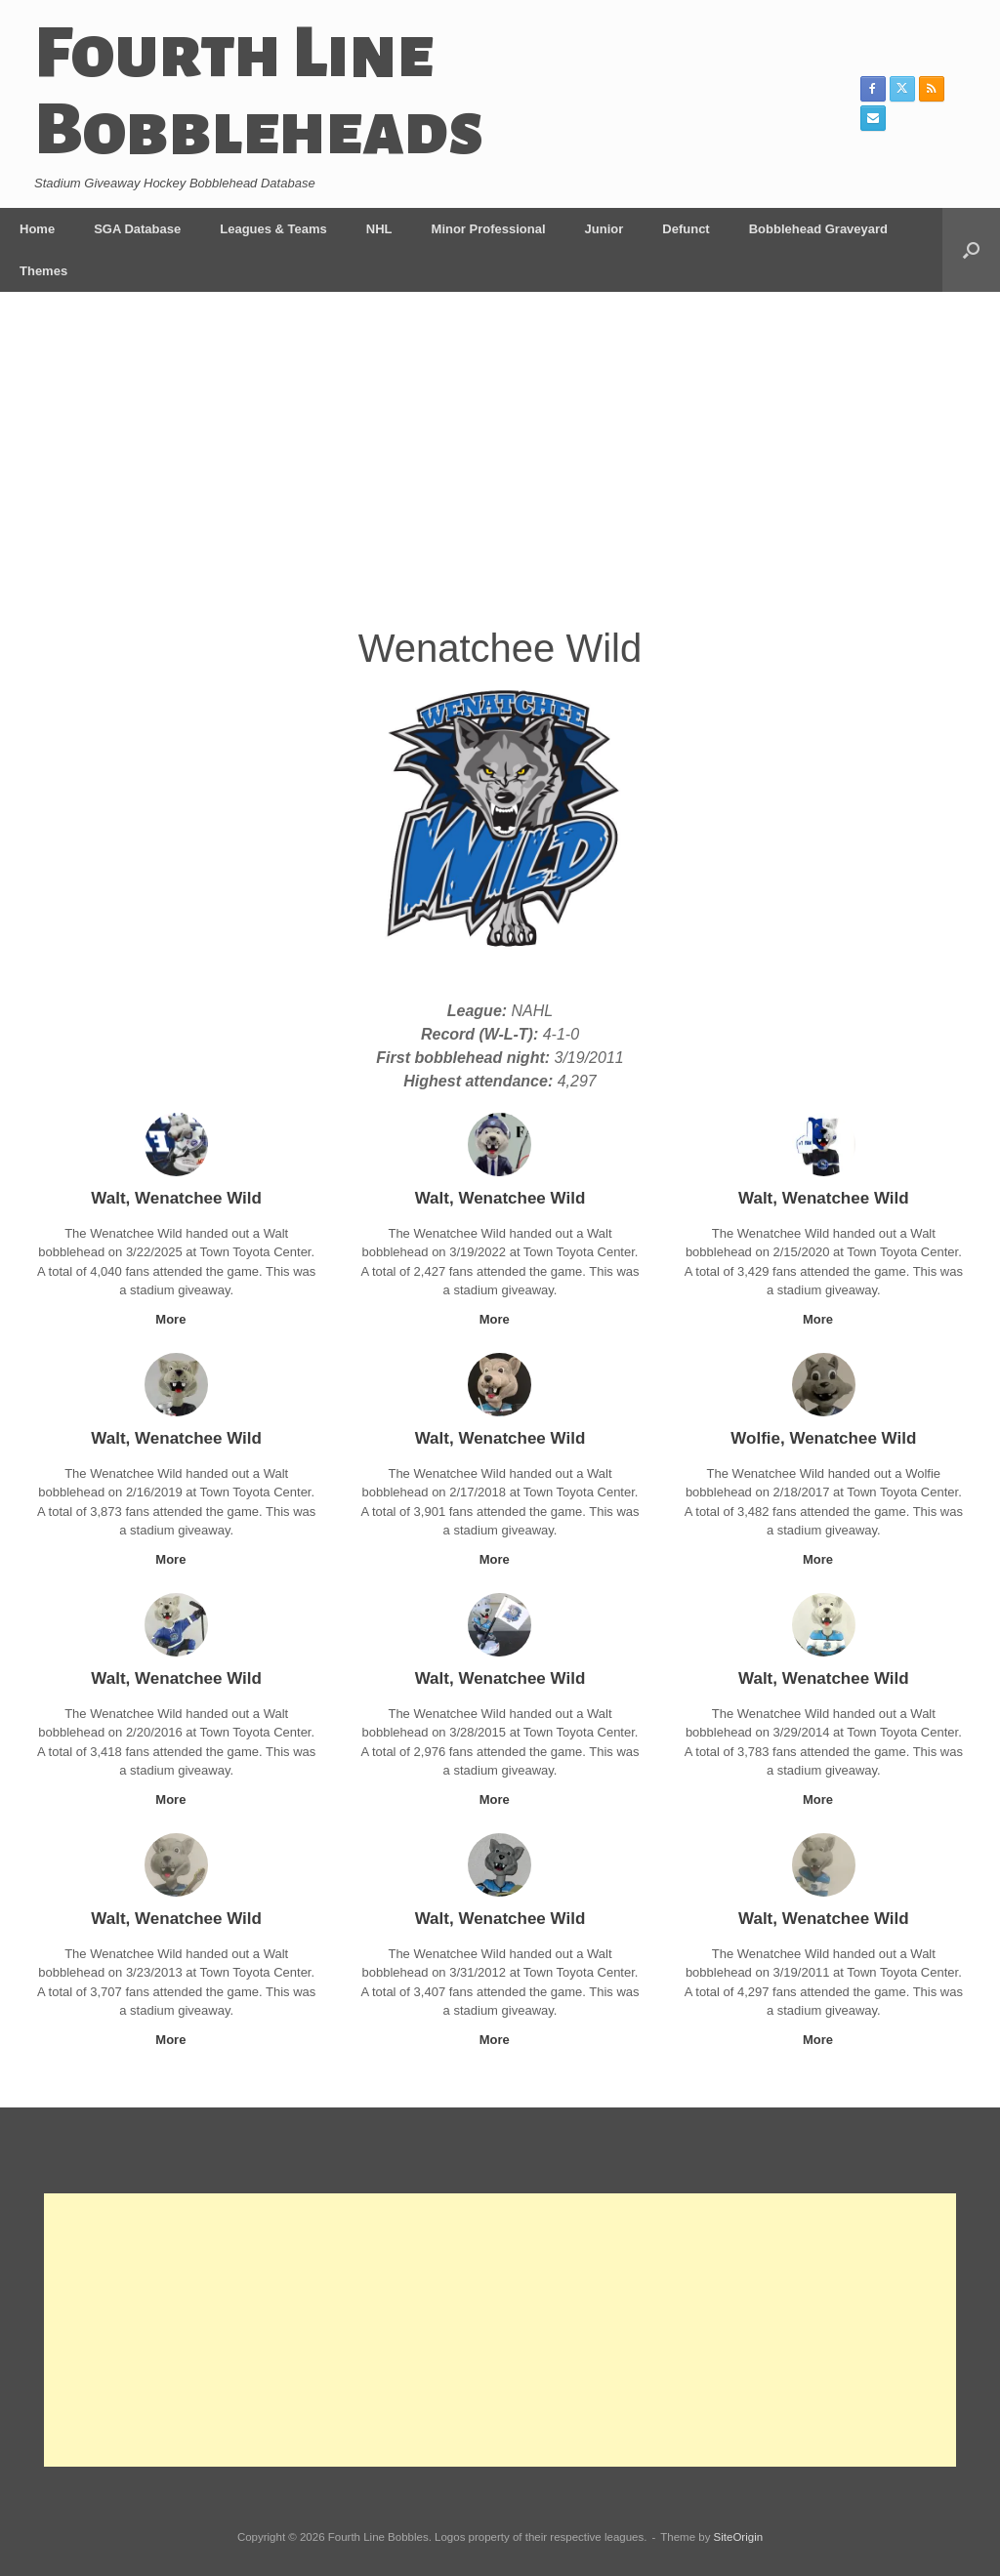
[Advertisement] (500, 472)
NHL (379, 229)
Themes (43, 271)
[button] (971, 250)
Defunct (685, 229)
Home (37, 229)
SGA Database (137, 229)
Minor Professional (489, 229)
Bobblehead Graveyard (818, 229)
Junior (604, 229)
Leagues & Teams (273, 229)
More (176, 1319)
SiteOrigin (739, 2537)
